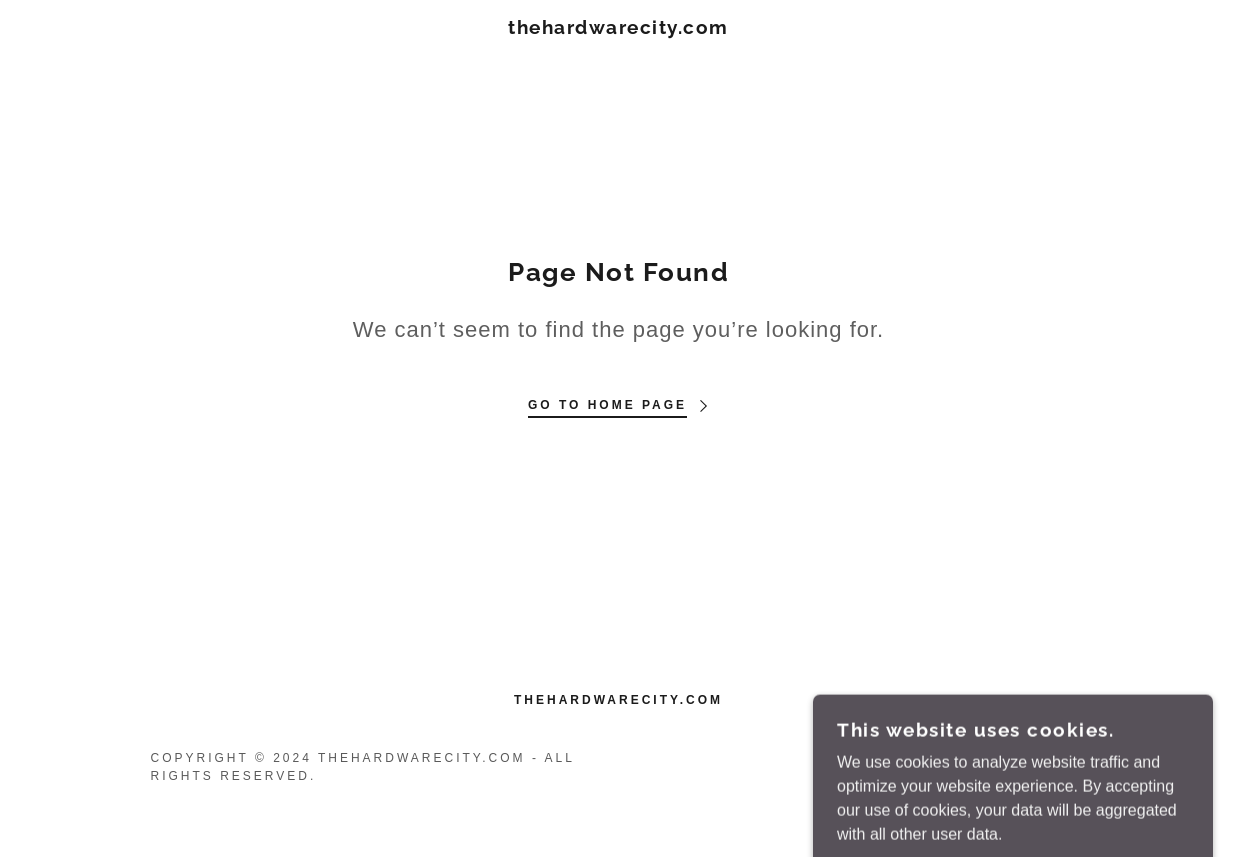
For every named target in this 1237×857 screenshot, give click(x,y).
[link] (618, 28)
